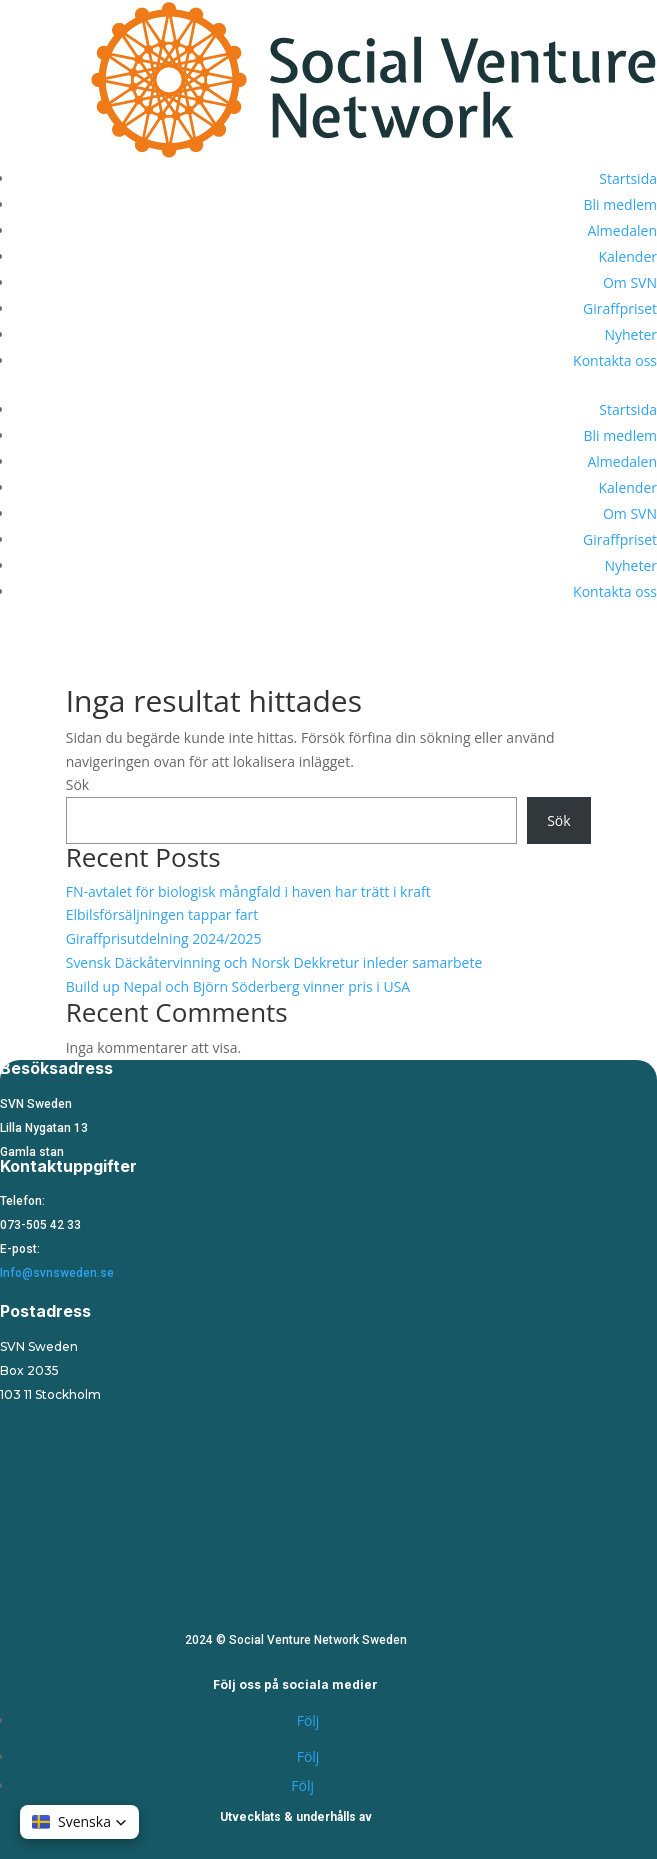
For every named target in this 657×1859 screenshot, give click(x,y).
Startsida (628, 178)
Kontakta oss (615, 360)
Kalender (628, 256)
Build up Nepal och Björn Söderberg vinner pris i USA (238, 986)
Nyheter (630, 334)
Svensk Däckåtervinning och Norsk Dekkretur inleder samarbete (274, 962)
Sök (77, 784)
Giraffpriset (620, 308)
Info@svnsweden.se (57, 1273)
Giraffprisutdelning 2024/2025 (164, 938)
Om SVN (630, 282)
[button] (79, 1822)
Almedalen (622, 230)
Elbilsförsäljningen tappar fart (162, 914)
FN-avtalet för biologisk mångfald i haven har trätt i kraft (248, 891)
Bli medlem (621, 204)
